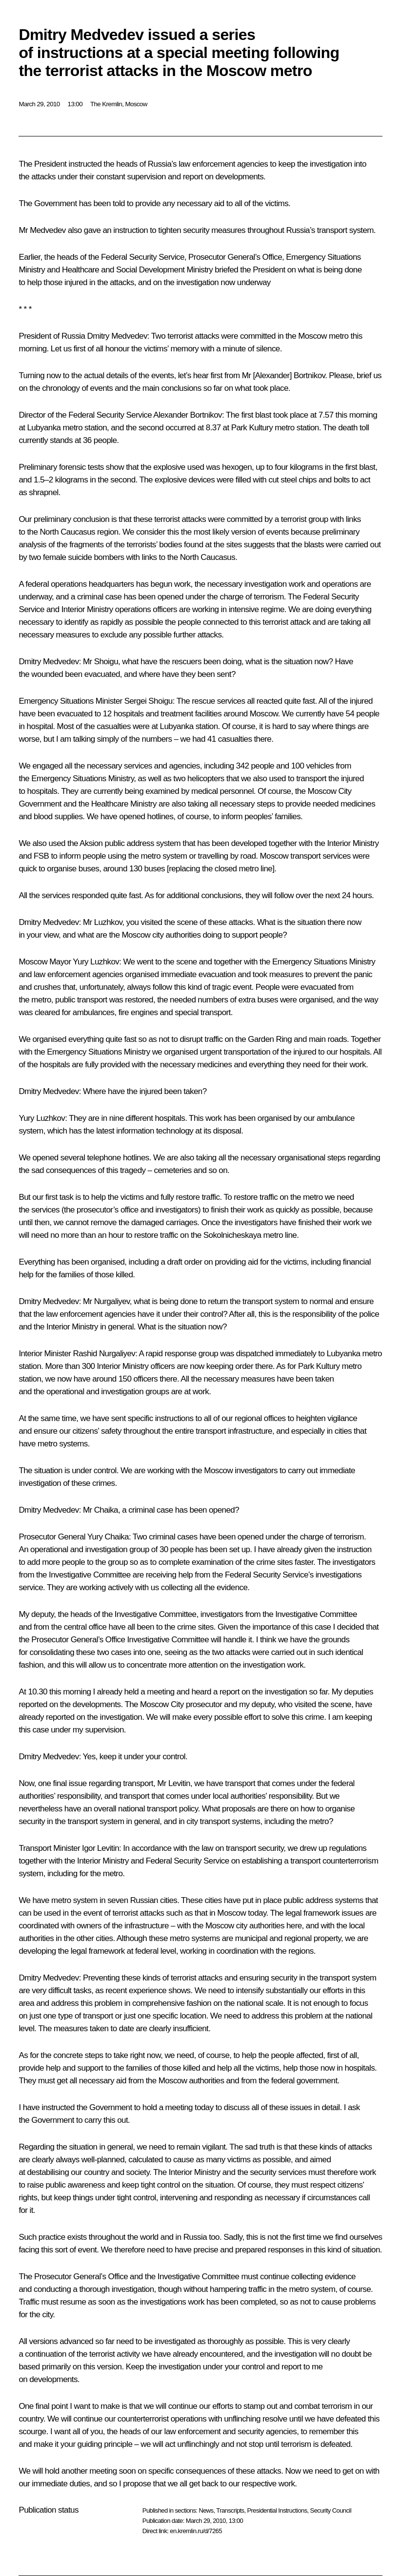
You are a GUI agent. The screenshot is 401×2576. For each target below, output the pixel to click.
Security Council (330, 2510)
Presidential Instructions (277, 2510)
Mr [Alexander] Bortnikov (283, 375)
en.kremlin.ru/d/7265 (196, 2531)
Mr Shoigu (100, 661)
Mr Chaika (100, 1510)
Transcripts (230, 2510)
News (206, 2510)
